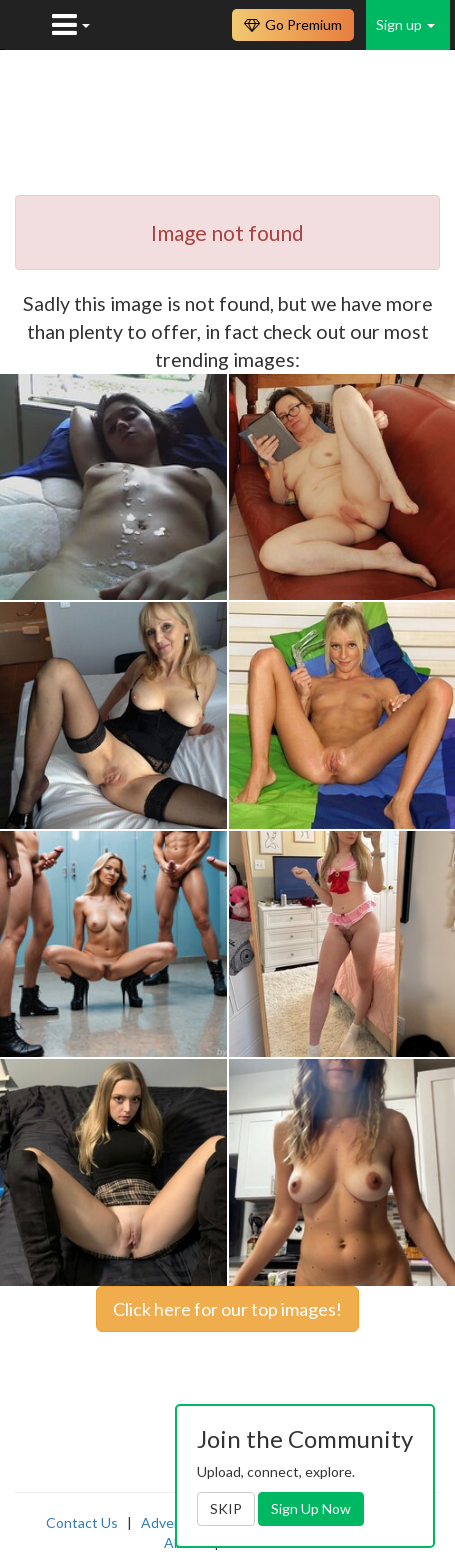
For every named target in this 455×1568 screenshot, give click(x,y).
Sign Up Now (311, 1508)
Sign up (405, 24)
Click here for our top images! (227, 1309)
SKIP (226, 1508)
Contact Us (82, 1522)
